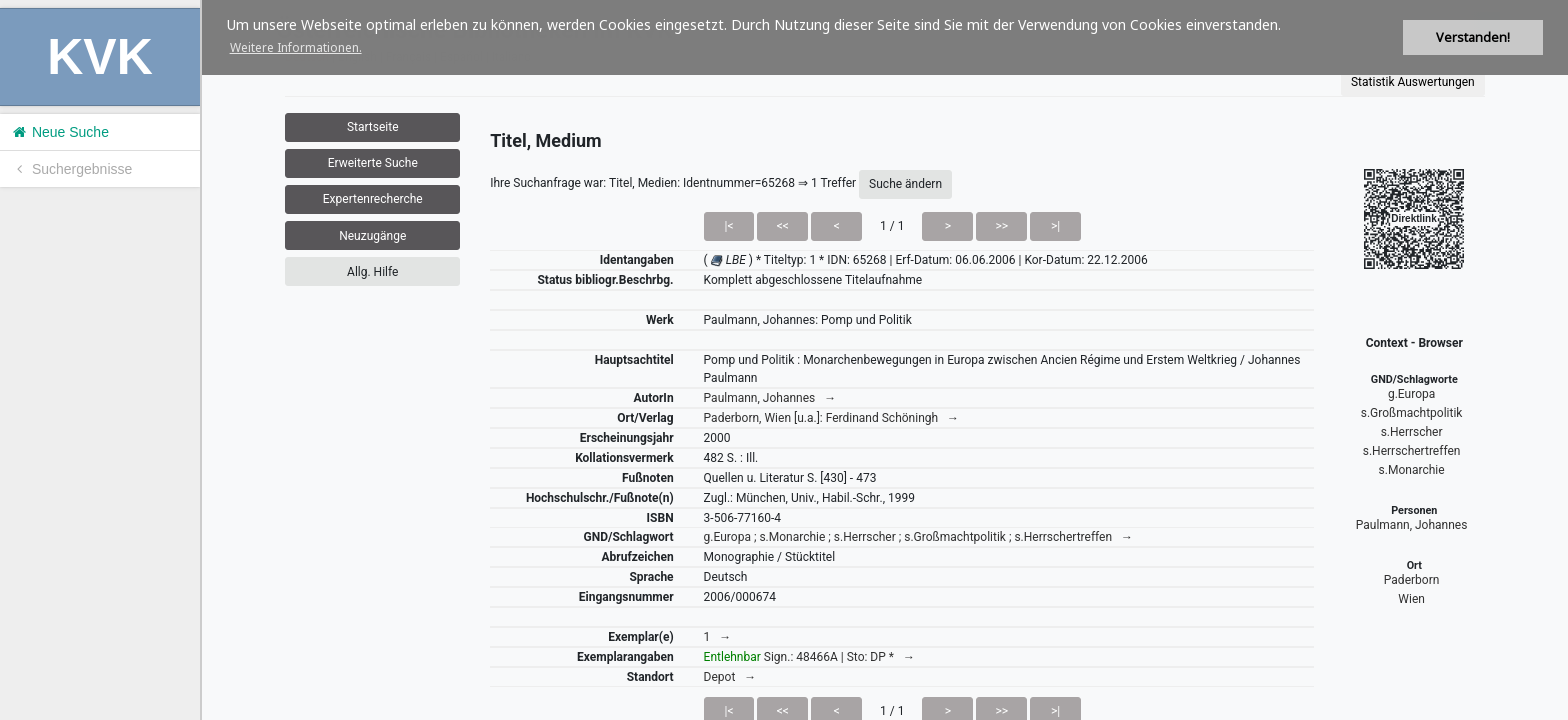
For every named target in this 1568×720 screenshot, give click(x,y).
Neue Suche (59, 132)
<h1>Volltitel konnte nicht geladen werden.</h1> (885, 360)
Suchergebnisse (71, 169)
